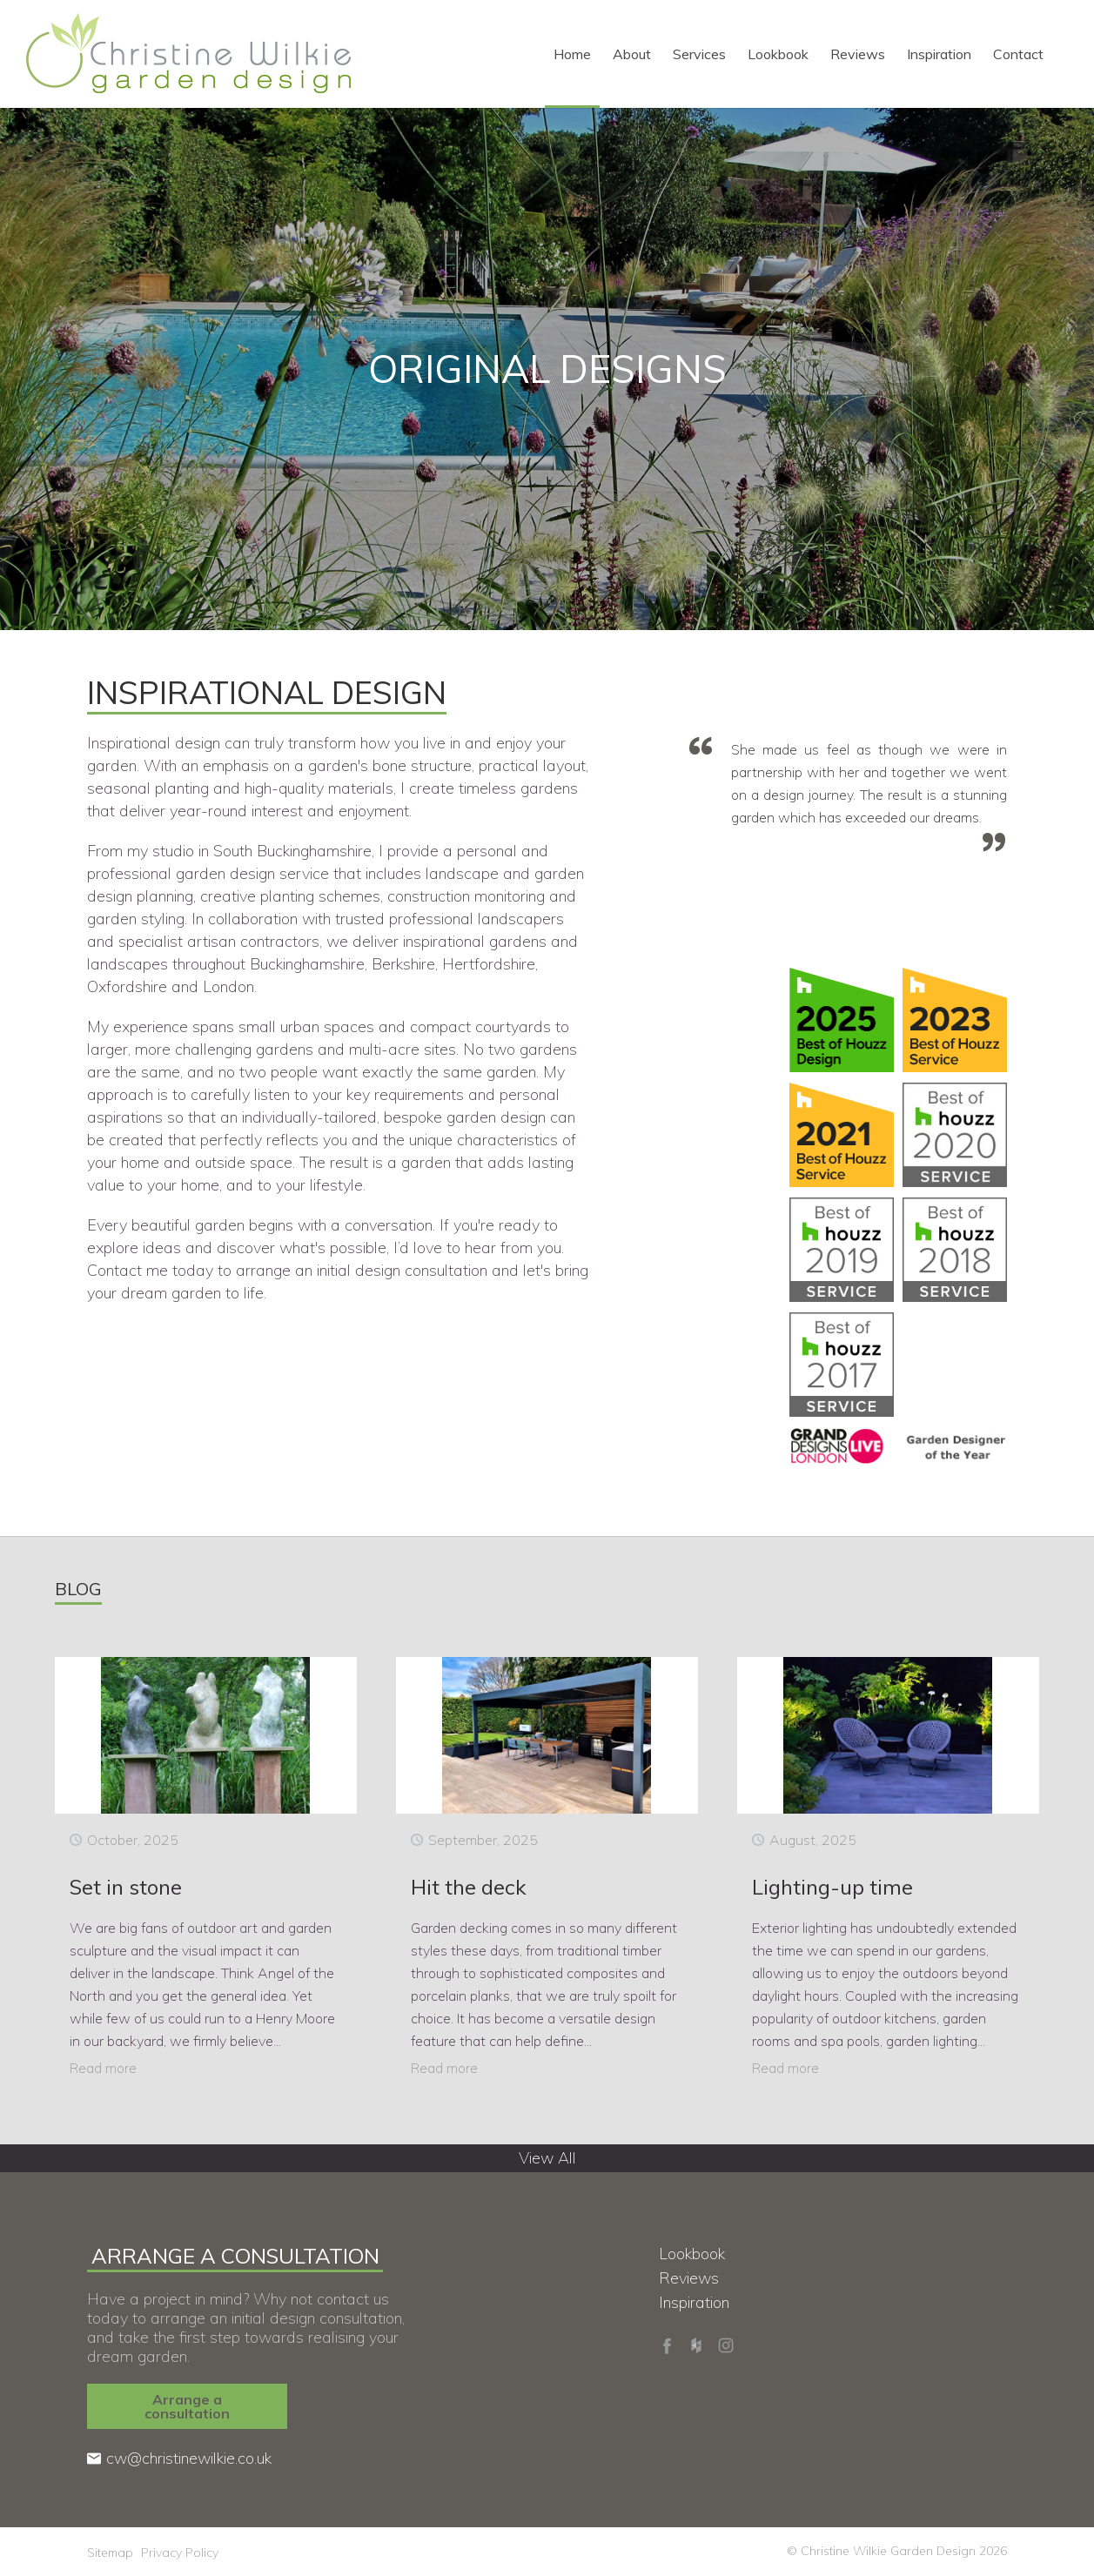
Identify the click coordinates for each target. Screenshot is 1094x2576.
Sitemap (110, 2552)
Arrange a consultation (187, 2406)
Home (572, 54)
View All (547, 2158)
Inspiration (939, 54)
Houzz (696, 2345)
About (632, 54)
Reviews (857, 54)
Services (699, 54)
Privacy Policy (179, 2552)
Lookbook (778, 54)
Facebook (667, 2345)
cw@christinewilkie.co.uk (189, 2458)
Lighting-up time (832, 1887)
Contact (1018, 54)
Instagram (726, 2345)
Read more (103, 2068)
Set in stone (126, 1887)
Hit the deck (469, 1887)
